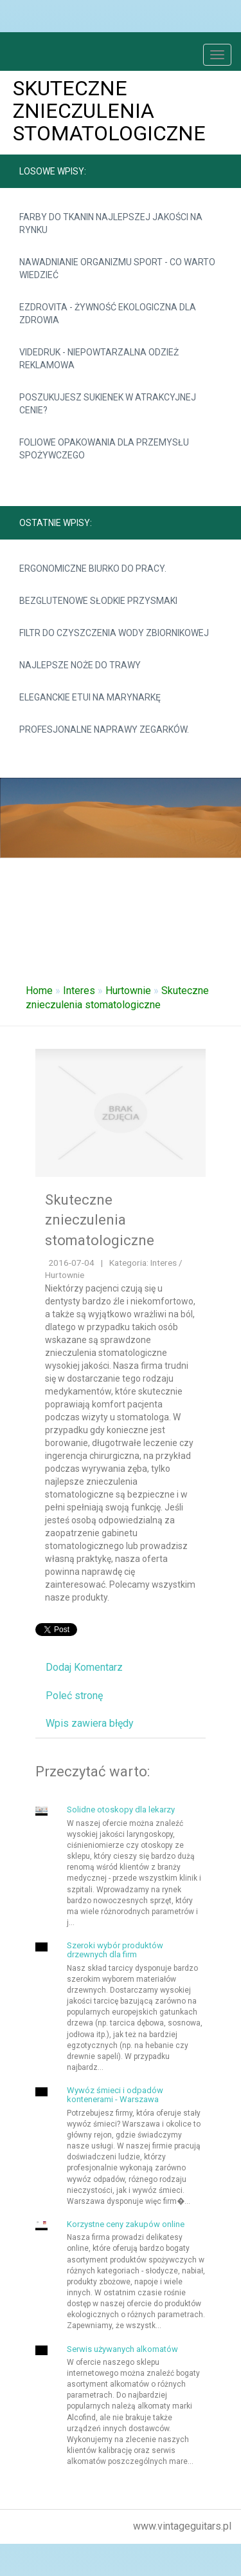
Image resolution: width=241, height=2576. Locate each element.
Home (39, 990)
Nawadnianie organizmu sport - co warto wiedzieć (117, 268)
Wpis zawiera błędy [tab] (90, 1723)
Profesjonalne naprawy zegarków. (104, 729)
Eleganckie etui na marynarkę (90, 697)
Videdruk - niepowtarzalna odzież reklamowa (99, 358)
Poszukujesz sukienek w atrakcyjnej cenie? (107, 403)
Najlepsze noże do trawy (80, 665)
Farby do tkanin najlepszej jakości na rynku (110, 223)
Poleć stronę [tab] (74, 1695)
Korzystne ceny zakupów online (125, 2224)
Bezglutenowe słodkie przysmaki (98, 601)
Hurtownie (128, 990)
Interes (79, 990)
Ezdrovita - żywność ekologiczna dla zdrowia (107, 313)
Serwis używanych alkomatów (122, 2349)
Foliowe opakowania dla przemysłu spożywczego (104, 448)
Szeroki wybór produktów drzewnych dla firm (115, 1950)
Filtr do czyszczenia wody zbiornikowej (114, 633)
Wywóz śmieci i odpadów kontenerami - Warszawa (115, 2094)
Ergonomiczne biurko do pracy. (92, 568)
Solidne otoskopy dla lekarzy (121, 1809)
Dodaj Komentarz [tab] (84, 1667)
